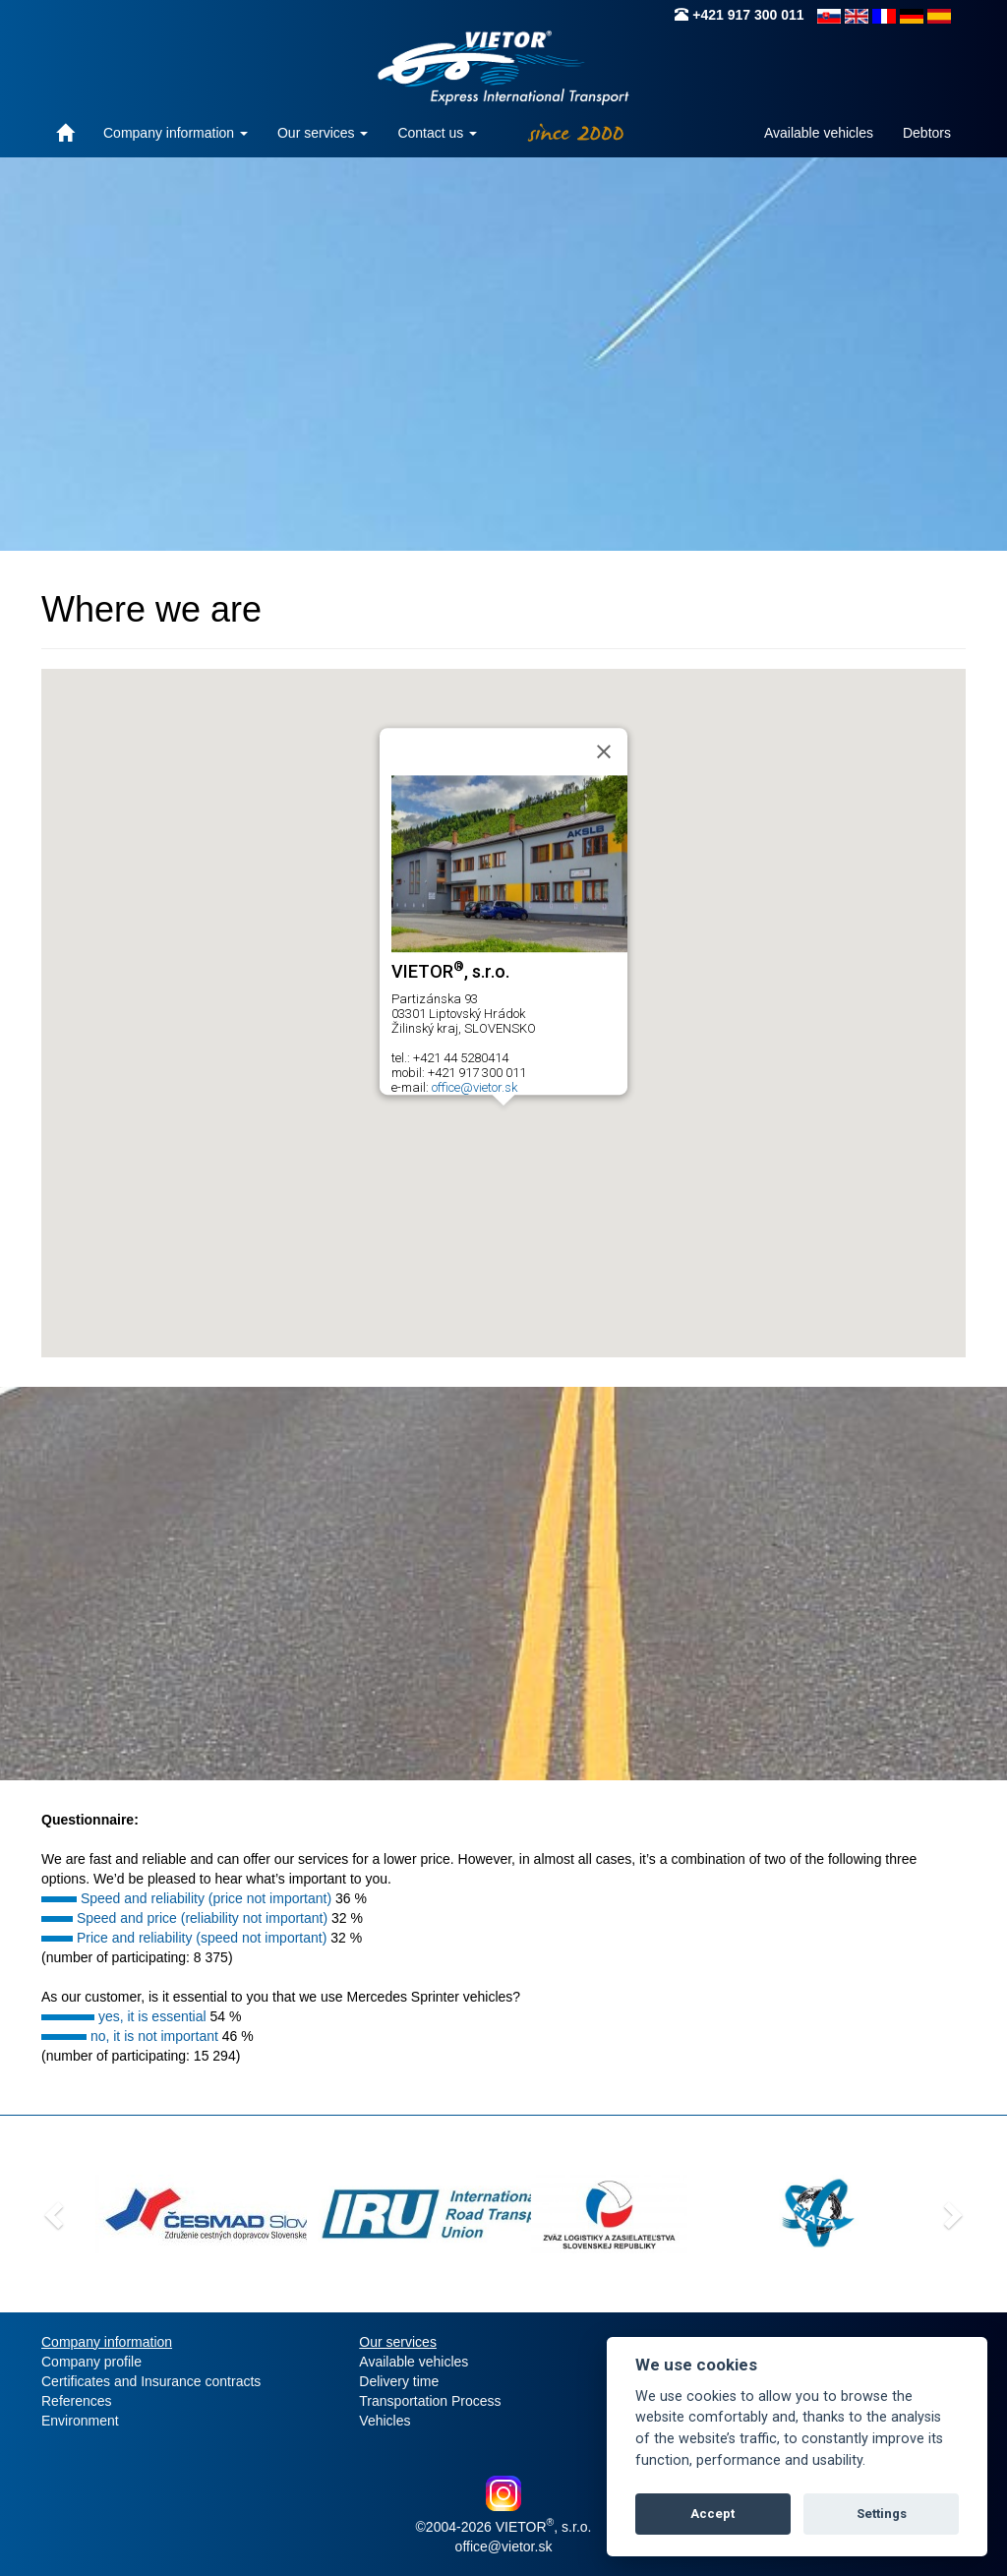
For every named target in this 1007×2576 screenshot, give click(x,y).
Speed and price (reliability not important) (202, 1918)
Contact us (437, 133)
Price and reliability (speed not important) (201, 1938)
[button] (503, 1124)
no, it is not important (154, 2036)
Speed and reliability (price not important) (206, 1898)
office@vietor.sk (474, 1087)
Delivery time (399, 2381)
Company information (175, 133)
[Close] (603, 751)
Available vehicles (818, 133)
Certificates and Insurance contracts (151, 2381)
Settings (882, 2513)
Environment (80, 2420)
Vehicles (384, 2420)
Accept (712, 2513)
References (76, 2401)
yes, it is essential (152, 2016)
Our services (322, 133)
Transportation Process (430, 2401)
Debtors (927, 133)
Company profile (91, 2361)
